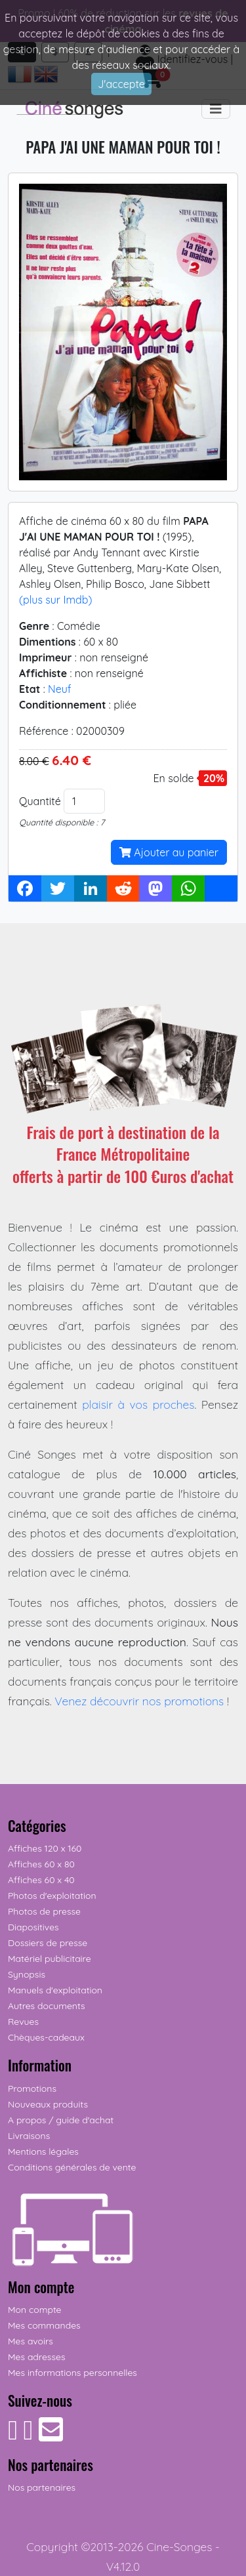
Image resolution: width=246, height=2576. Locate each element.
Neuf (60, 689)
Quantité (40, 801)
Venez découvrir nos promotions (139, 1700)
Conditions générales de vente (72, 2167)
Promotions (32, 2088)
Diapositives (33, 1927)
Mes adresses (36, 2357)
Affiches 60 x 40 (41, 1880)
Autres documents (46, 2006)
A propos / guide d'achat (60, 2120)
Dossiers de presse (47, 1943)
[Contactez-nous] (51, 2436)
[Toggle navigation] (215, 109)
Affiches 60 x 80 (41, 1864)
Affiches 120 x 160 (44, 1848)
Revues (23, 2021)
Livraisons (29, 2136)
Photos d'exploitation (52, 1895)
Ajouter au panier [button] (168, 852)
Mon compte (35, 2310)
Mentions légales (43, 2151)
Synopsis (26, 1974)
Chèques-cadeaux (46, 2037)
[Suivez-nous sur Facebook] (13, 2436)
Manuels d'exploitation (55, 1990)
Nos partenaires (41, 2487)
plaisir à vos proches (138, 1404)
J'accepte (121, 84)
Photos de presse (44, 1911)
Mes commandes (44, 2325)
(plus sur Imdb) (55, 599)
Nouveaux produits (48, 2104)
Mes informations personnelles (72, 2373)
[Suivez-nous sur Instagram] (28, 2436)
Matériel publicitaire (49, 1958)
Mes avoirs (30, 2341)
